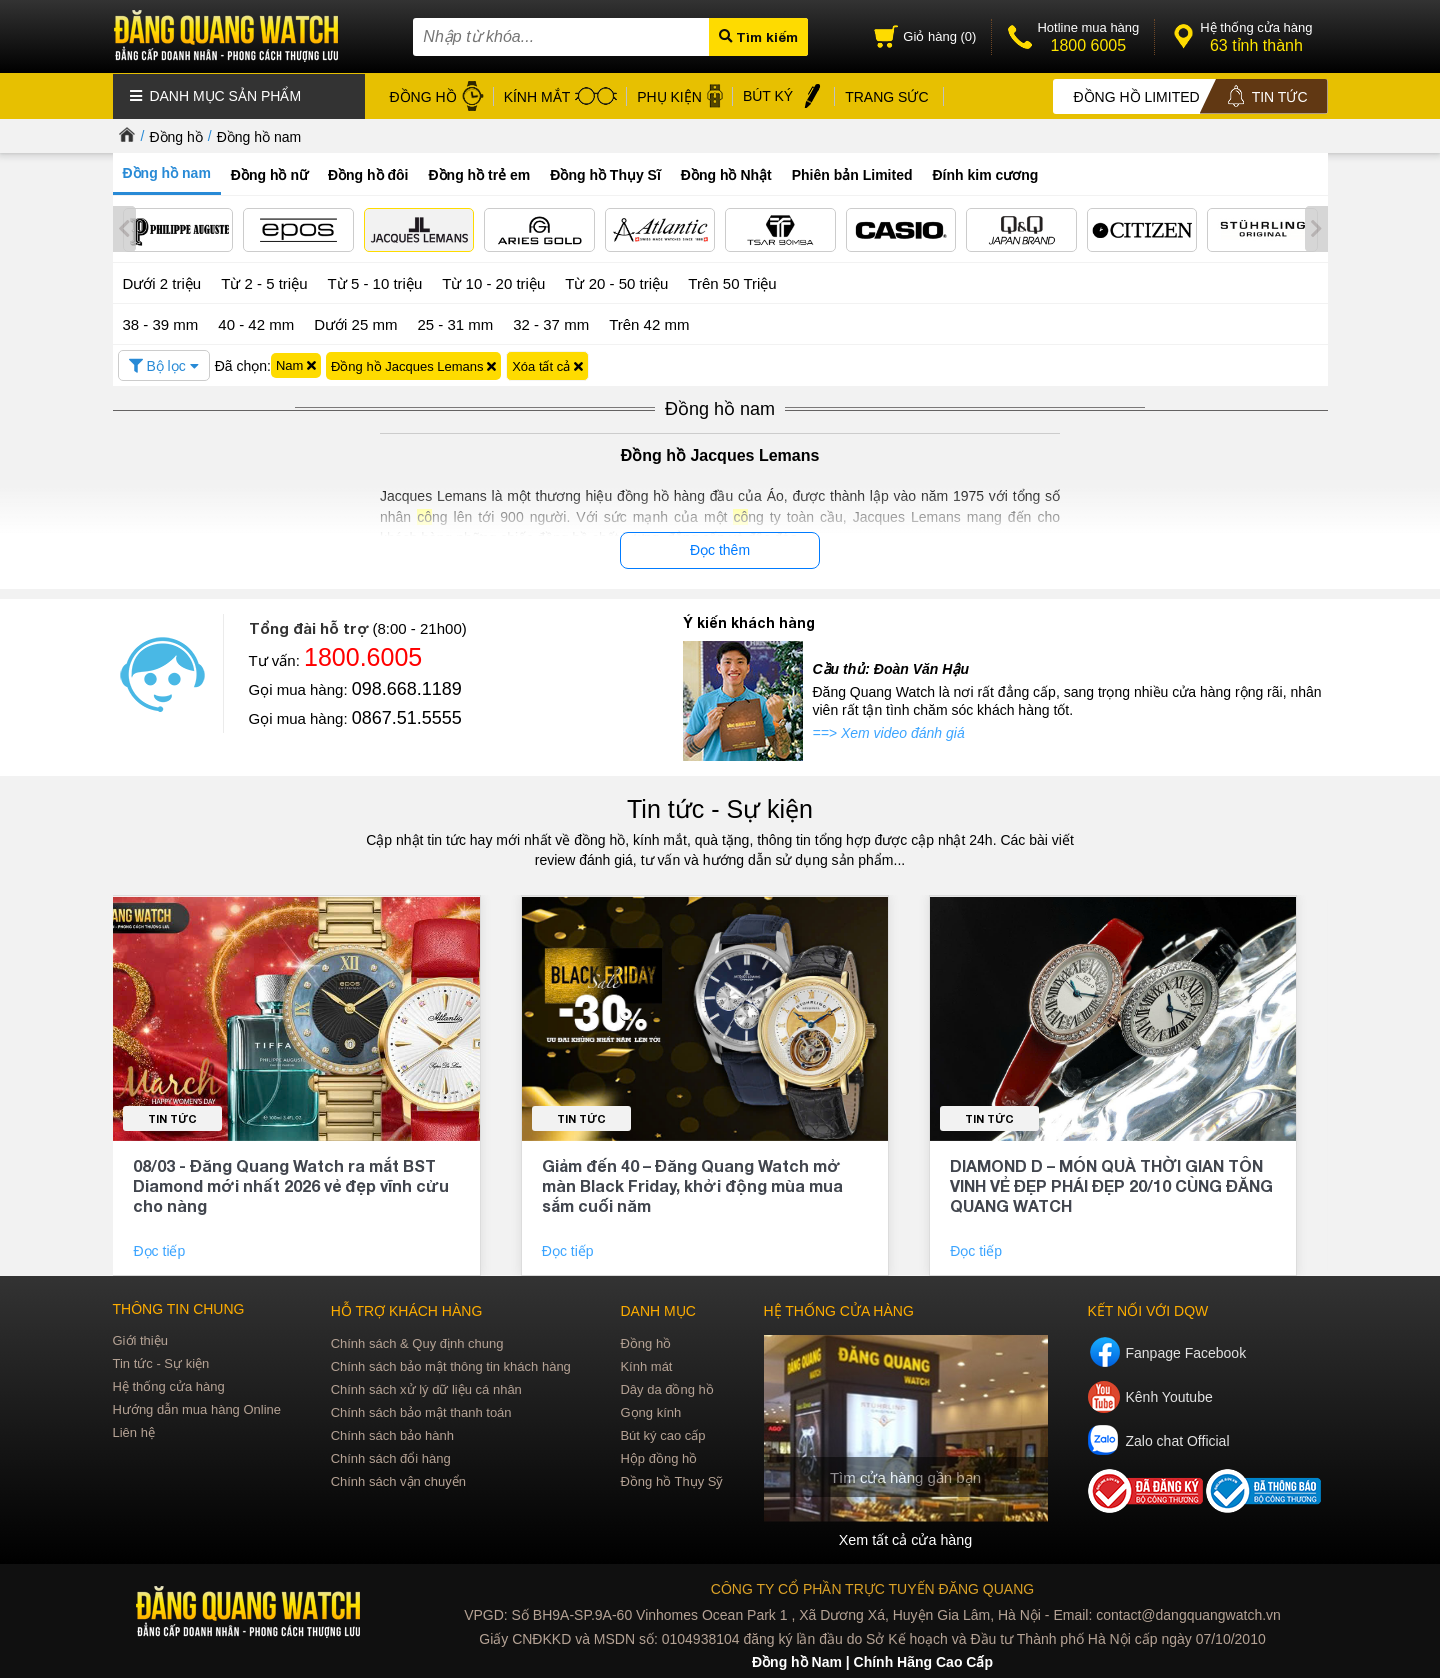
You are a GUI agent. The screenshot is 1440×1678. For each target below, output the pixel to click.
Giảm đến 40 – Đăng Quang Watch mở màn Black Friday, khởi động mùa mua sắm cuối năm (692, 1182)
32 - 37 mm (551, 321)
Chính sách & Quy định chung (417, 1340)
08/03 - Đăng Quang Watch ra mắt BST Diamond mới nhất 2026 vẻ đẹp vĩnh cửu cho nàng (291, 1182)
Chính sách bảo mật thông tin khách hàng (451, 1363)
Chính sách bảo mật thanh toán (421, 1409)
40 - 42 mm (256, 321)
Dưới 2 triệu (162, 281)
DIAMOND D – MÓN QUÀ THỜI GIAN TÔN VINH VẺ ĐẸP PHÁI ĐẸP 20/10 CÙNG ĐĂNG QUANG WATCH (1111, 1182)
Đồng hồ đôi (368, 174)
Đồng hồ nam (259, 136)
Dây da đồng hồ (666, 1386)
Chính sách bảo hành (392, 1432)
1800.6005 (363, 655)
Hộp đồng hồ (658, 1455)
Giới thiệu (140, 1337)
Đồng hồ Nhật (726, 174)
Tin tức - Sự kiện (720, 807)
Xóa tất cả (547, 363)
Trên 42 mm (649, 321)
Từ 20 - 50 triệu (616, 281)
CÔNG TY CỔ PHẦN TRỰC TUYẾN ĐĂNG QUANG (872, 1586)
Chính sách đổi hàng (391, 1455)
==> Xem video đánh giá (889, 731)
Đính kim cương (986, 174)
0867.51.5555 (407, 716)
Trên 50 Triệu (732, 281)
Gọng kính (650, 1409)
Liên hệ (134, 1429)
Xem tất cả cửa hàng (905, 1537)
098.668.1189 (407, 687)
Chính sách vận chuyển (398, 1478)
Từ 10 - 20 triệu (493, 281)
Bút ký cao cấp (662, 1432)
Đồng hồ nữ (269, 174)
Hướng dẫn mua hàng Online (197, 1406)
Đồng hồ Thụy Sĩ (605, 174)
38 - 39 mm (161, 321)
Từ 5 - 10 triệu (375, 281)
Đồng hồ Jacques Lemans (413, 363)
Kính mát (646, 1363)
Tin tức (172, 1115)
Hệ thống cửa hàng (169, 1383)
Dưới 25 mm (355, 322)
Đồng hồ (175, 136)
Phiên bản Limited (852, 174)
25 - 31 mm (455, 321)
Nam (296, 363)
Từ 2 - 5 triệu (264, 281)
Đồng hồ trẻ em (480, 174)
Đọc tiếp (161, 1248)
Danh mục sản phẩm (216, 95)
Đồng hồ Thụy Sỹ (671, 1478)
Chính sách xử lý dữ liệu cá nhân (426, 1386)
